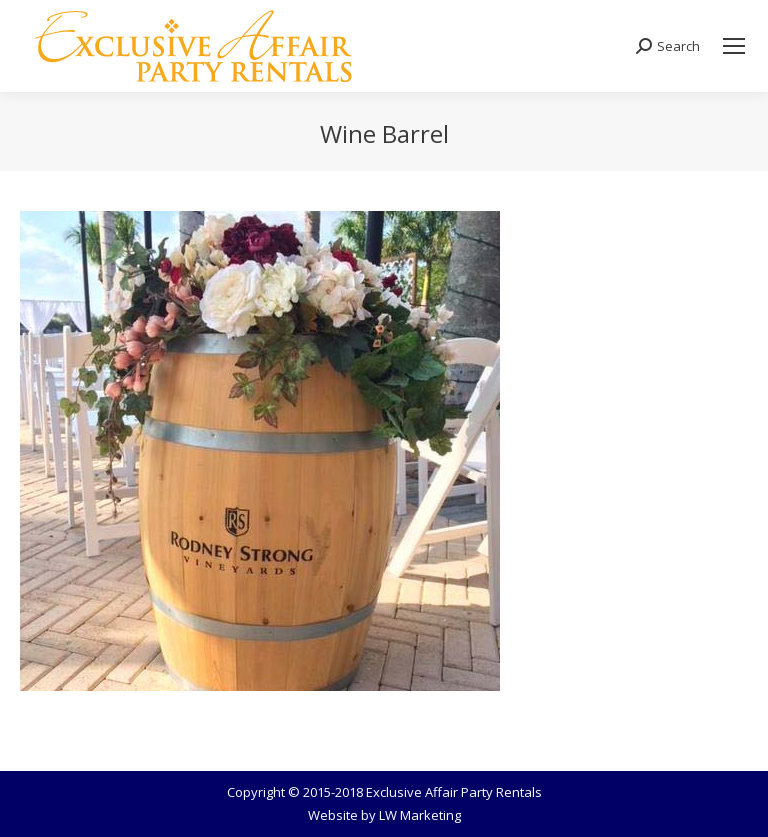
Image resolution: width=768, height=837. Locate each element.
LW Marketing (420, 815)
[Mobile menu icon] (734, 46)
